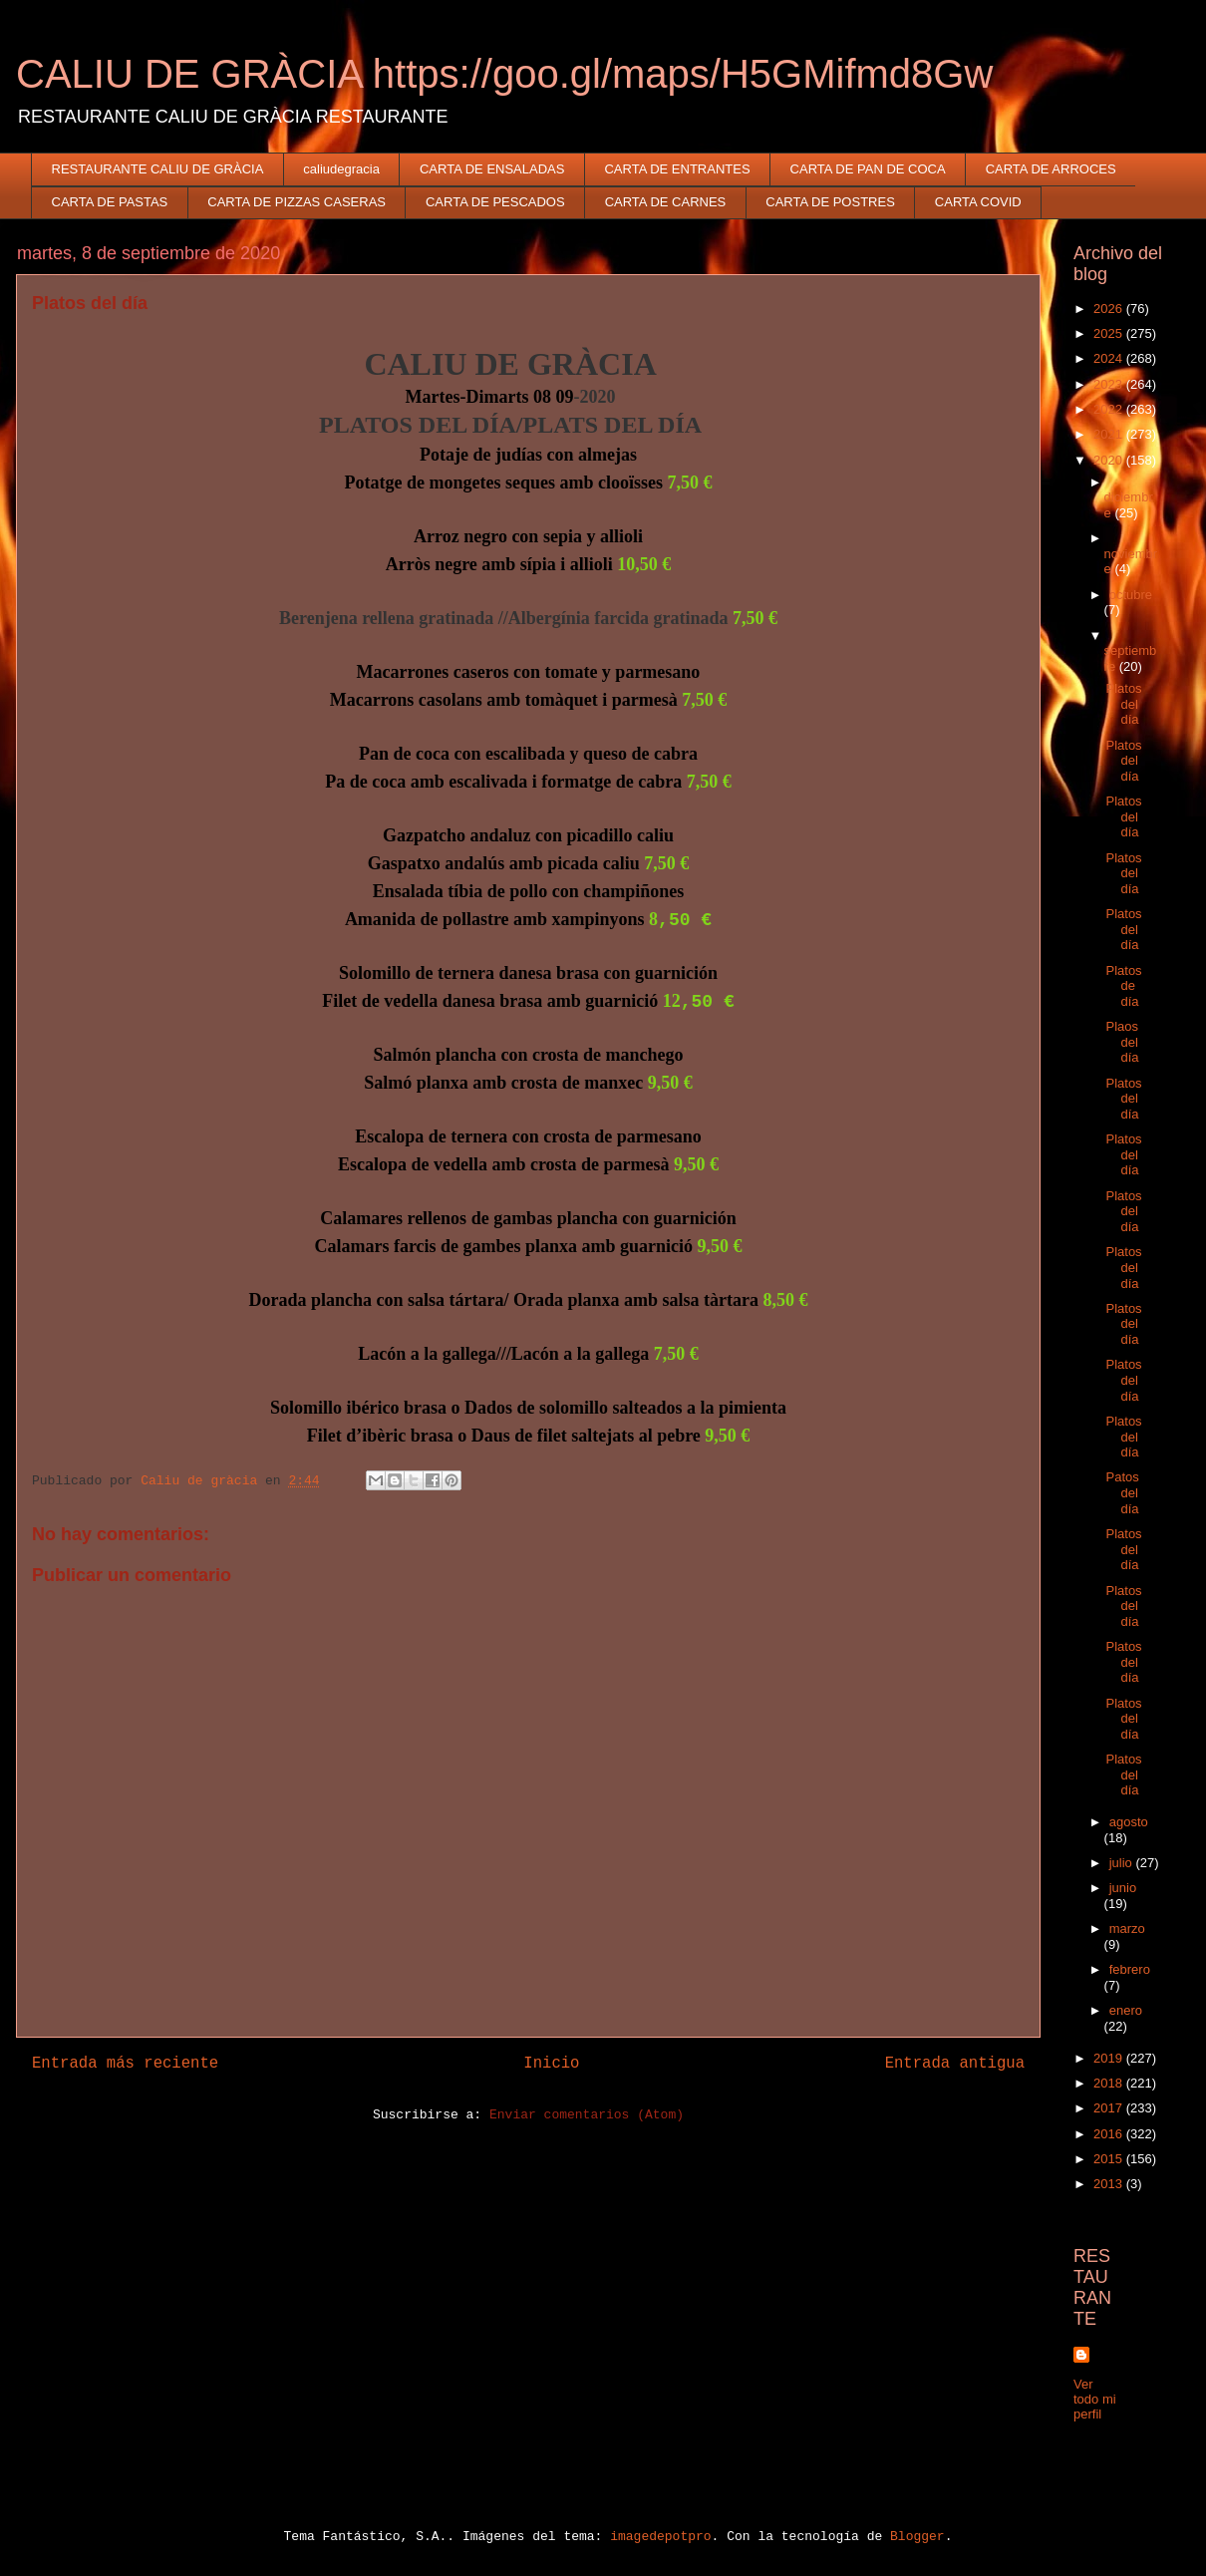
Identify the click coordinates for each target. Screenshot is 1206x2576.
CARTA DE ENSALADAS (492, 168)
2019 (1109, 2058)
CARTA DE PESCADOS (495, 201)
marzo (1127, 1928)
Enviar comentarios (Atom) (586, 2114)
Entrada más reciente (125, 2064)
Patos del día (1121, 1492)
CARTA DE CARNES (666, 201)
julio (1122, 1862)
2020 (1109, 460)
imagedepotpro (660, 2536)
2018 (1109, 2083)
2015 (1109, 2158)
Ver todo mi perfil (1094, 2399)
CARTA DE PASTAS (110, 201)
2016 (1109, 2133)
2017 (1109, 2107)
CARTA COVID (978, 201)
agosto (1128, 1821)
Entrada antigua (955, 2064)
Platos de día (1123, 986)
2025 (1109, 333)
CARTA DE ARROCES (1051, 168)
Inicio (551, 2064)
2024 (1109, 358)
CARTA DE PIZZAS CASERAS (296, 201)
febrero (1129, 1969)
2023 (1109, 384)
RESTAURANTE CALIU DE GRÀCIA (158, 168)
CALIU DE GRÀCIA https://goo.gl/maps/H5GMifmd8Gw (504, 74)
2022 (1109, 409)
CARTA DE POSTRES (830, 201)
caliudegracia (341, 168)
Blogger (917, 2536)
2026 (1109, 308)
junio (1122, 1887)
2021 (1109, 434)
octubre (1130, 594)
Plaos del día (1121, 1042)
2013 (1109, 2183)
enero (1125, 2010)
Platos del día (1123, 704)
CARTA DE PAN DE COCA (868, 168)
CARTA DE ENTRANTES (677, 168)
